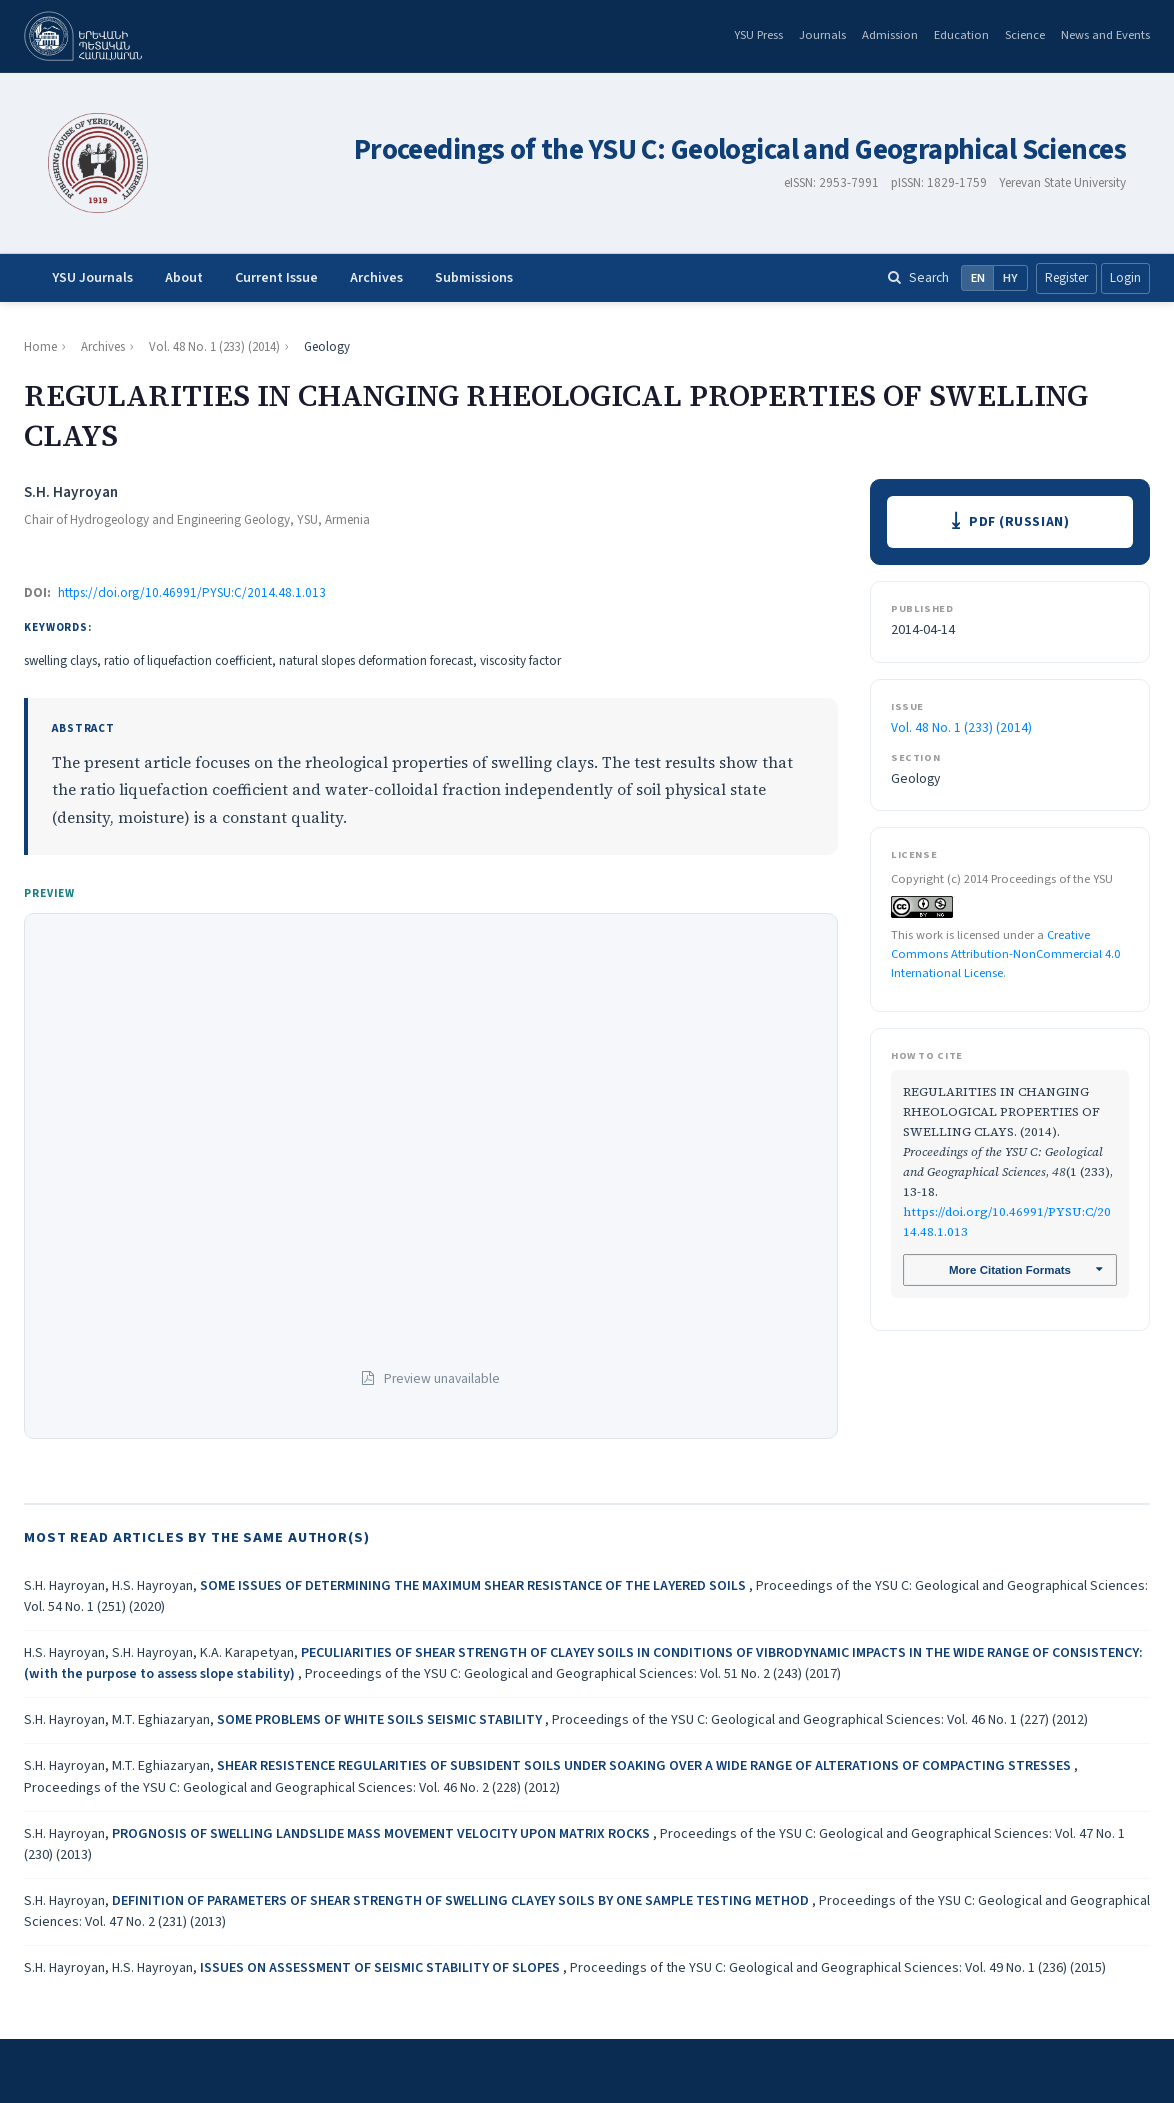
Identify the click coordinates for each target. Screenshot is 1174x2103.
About (184, 278)
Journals (822, 35)
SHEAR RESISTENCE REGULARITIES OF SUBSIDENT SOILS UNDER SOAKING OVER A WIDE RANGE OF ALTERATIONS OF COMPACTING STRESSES (645, 1766)
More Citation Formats (1009, 1272)
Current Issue (276, 278)
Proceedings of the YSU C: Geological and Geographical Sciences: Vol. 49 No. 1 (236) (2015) (838, 1968)
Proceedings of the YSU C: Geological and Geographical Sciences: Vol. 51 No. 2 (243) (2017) (573, 1674)
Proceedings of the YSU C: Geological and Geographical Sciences (740, 150)
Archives (376, 278)
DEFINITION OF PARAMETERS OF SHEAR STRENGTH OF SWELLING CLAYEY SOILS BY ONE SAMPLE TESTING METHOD (462, 1901)
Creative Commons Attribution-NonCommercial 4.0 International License (1005, 954)
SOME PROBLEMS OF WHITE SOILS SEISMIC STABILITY (381, 1720)
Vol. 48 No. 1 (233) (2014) (214, 347)
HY (1010, 278)
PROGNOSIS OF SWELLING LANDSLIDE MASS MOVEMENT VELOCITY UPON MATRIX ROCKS (382, 1834)
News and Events (1105, 35)
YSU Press (758, 35)
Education (961, 35)
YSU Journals (92, 278)
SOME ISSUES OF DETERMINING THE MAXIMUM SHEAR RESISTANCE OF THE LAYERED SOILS (474, 1586)
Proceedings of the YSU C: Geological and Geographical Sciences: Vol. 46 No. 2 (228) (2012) (292, 1788)
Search (918, 277)
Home (40, 347)
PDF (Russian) (1019, 522)
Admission (890, 35)
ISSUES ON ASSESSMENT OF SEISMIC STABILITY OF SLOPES (381, 1968)
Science (1025, 35)
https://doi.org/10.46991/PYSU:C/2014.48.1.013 (192, 593)
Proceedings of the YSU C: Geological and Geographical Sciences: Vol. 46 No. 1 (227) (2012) (820, 1720)
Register (1066, 278)
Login (1125, 278)
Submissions (474, 278)
